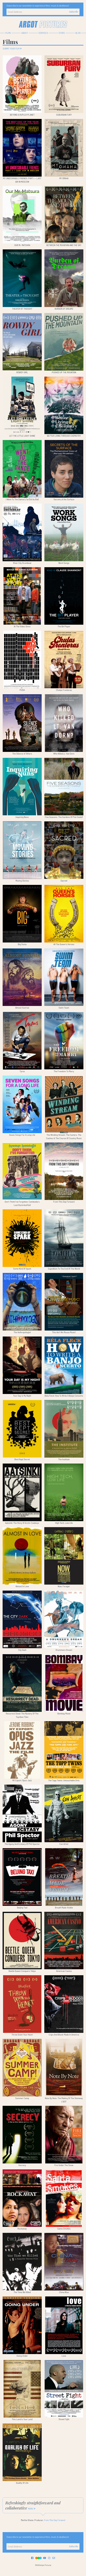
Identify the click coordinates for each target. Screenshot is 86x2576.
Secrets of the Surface (64, 499)
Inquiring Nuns (22, 817)
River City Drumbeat (22, 563)
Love (64, 2355)
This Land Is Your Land (22, 2419)
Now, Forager (64, 1586)
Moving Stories (22, 880)
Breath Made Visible (64, 1907)
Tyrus (22, 1071)
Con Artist (63, 1844)
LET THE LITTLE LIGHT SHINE (22, 435)
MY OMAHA (63, 178)
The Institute (64, 1459)
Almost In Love (22, 1586)
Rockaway (22, 2228)
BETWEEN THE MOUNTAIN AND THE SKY (63, 245)
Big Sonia (22, 944)
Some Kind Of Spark (22, 1268)
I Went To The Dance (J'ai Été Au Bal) (22, 499)
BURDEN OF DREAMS (64, 308)
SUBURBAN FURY (64, 114)
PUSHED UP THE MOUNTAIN (64, 372)
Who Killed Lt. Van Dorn (63, 753)
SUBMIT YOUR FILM (12, 48)
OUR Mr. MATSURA (22, 245)
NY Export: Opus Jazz (22, 1780)
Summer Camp (22, 2098)
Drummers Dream (64, 1650)
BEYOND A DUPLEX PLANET (22, 114)
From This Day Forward (63, 1201)
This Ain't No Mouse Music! (64, 1332)
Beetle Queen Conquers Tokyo (22, 1971)
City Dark (22, 1650)
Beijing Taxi (22, 1907)
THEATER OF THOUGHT (22, 308)
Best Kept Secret (22, 1459)
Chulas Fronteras (64, 690)
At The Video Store (22, 626)
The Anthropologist (22, 1332)
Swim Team (64, 1007)
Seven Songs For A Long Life (22, 1134)
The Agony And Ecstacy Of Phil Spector (22, 1844)
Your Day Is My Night (22, 1395)
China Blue (64, 2292)
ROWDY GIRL (22, 372)
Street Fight (64, 2419)
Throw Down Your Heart (22, 2034)
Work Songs (63, 563)
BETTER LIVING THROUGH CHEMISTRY (64, 435)
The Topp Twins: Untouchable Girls (64, 1780)
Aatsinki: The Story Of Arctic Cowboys (22, 1522)
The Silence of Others (22, 753)
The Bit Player (64, 626)
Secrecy (22, 2165)
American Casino (64, 1971)
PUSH (22, 690)
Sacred (64, 880)
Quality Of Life (22, 2482)
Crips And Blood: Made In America (64, 2034)
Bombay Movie (63, 1713)
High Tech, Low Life (64, 1522)
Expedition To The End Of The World (64, 1268)
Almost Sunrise (22, 1007)
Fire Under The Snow (63, 2165)
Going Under (22, 2355)
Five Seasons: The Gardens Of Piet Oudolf (64, 817)
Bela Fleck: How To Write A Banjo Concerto (64, 1395)
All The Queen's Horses (63, 944)
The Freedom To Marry (64, 1071)
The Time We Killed (22, 2292)
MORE (31, 2508)
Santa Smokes (64, 2228)
